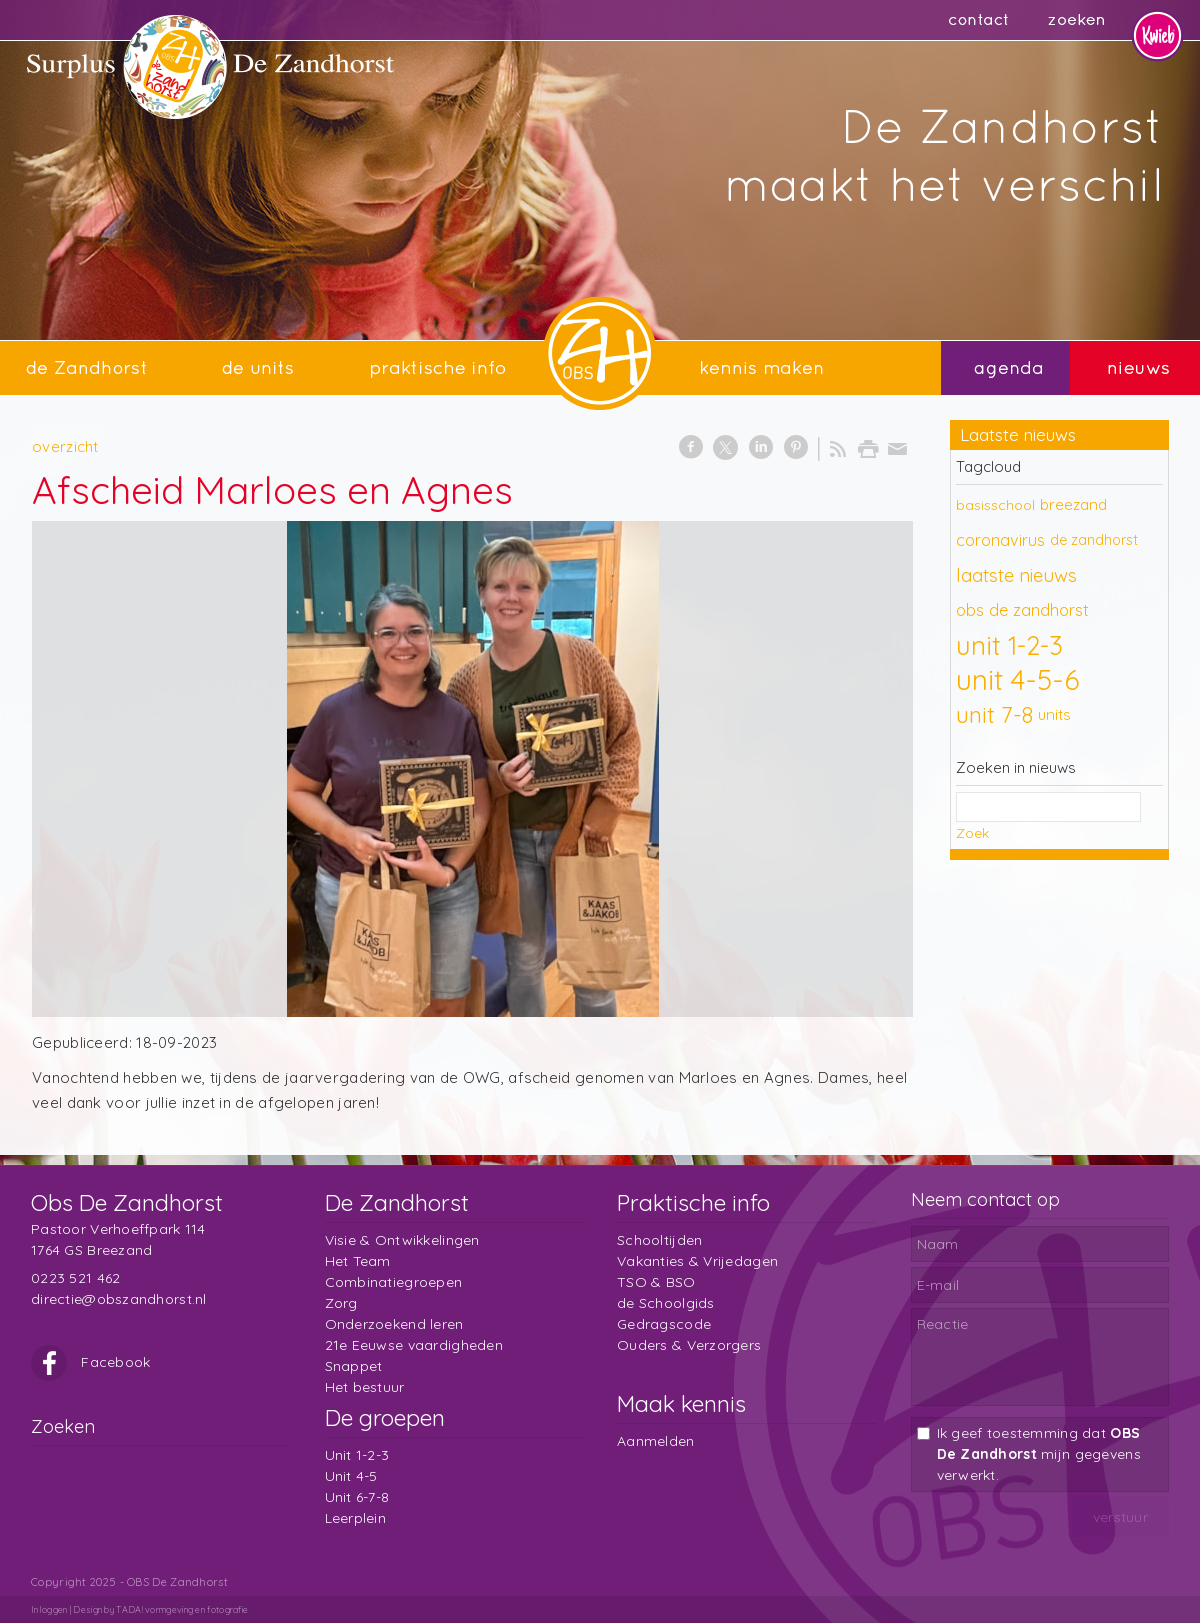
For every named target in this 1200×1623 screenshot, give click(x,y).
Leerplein (356, 1518)
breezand (1073, 504)
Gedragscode (664, 1324)
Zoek (972, 833)
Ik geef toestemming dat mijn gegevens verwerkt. (1039, 1454)
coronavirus (1000, 540)
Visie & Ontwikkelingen (402, 1240)
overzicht (65, 446)
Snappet (354, 1366)
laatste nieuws (1016, 575)
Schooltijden (659, 1240)
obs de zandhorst (1022, 609)
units (1054, 714)
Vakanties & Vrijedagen (697, 1261)
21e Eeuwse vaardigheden (414, 1345)
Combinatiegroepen (394, 1282)
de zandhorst (1094, 540)
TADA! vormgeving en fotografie (182, 1609)
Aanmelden (656, 1441)
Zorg (341, 1303)
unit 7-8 (994, 714)
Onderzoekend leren (394, 1324)
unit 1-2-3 (1009, 645)
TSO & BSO (656, 1282)
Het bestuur (365, 1387)
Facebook (91, 1362)
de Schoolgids (666, 1303)
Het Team (358, 1261)
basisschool (995, 505)
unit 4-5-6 (1018, 679)
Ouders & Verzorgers (689, 1345)
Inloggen (49, 1609)
